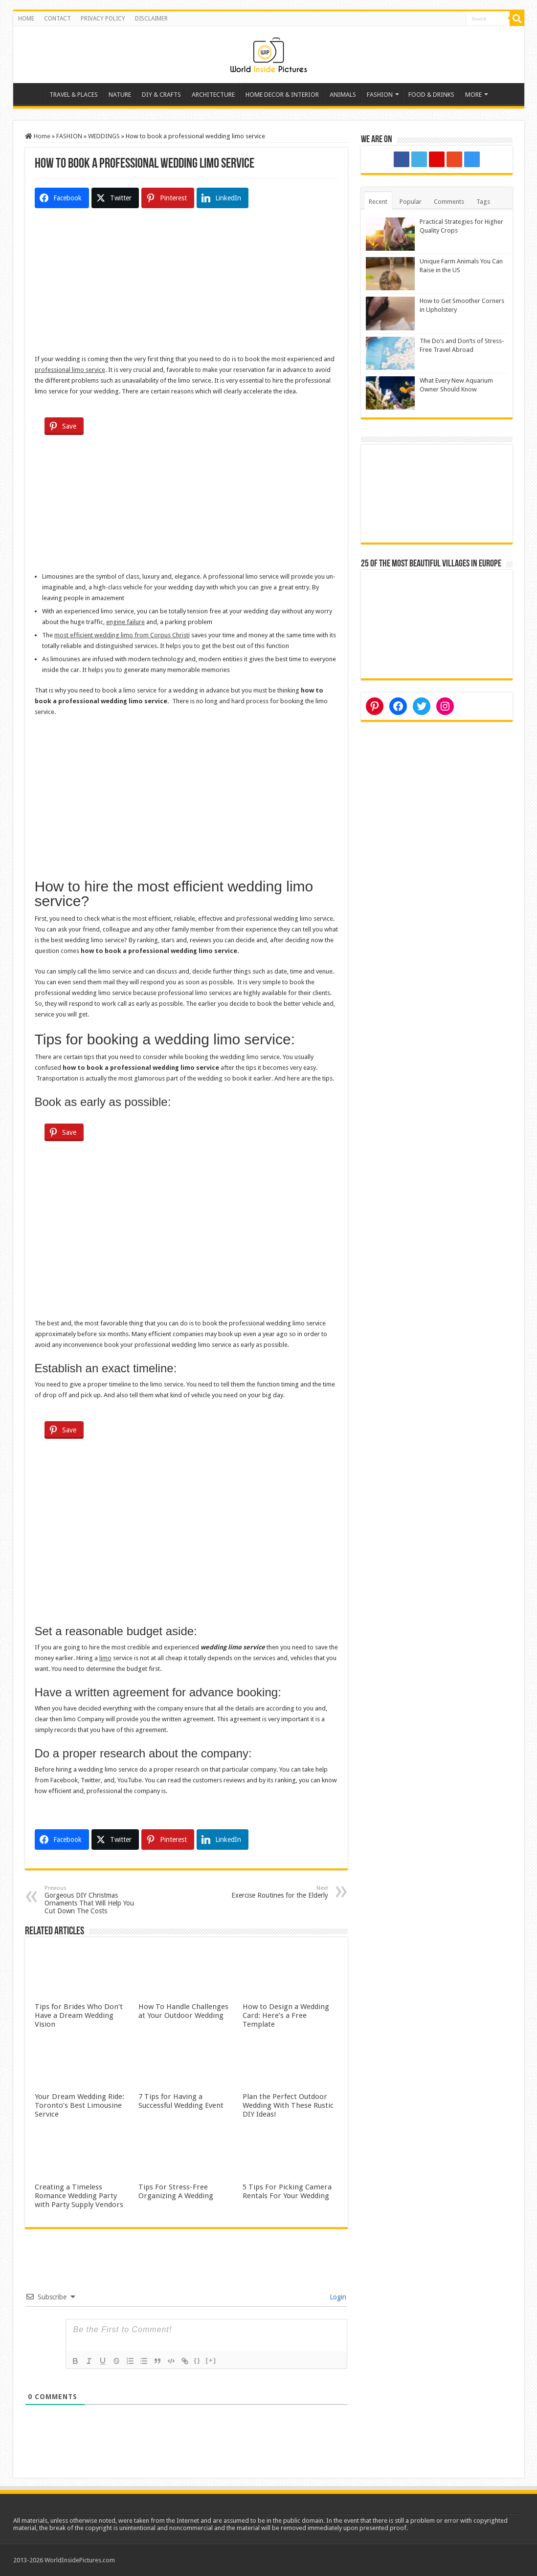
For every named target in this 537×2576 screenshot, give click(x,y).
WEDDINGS (104, 136)
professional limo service (70, 369)
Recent (378, 201)
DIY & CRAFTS (161, 94)
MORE (473, 94)
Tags (483, 201)
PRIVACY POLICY (103, 18)
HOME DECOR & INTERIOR (282, 94)
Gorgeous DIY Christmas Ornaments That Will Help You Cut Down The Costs (95, 1900)
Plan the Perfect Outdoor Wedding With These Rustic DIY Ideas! (288, 2105)
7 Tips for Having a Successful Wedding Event (181, 2101)
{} (197, 2360)
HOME (26, 18)
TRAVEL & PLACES (73, 94)
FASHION (380, 94)
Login (337, 2297)
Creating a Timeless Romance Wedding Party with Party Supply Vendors (79, 2196)
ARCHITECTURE (213, 94)
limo (105, 1658)
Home (31, 93)
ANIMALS (343, 94)
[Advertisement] (186, 285)
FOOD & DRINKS (431, 94)
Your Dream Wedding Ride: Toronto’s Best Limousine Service (79, 2105)
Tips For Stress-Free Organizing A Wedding (175, 2191)
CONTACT (57, 18)
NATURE (120, 94)
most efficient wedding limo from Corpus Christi (122, 635)
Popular (411, 201)
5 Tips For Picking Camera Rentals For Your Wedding (287, 2191)
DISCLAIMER (151, 18)
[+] (211, 2360)
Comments (449, 201)
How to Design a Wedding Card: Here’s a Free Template (286, 2015)
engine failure (125, 622)
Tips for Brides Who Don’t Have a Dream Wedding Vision (79, 2015)
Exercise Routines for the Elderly (278, 1892)
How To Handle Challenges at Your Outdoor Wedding (183, 2011)
